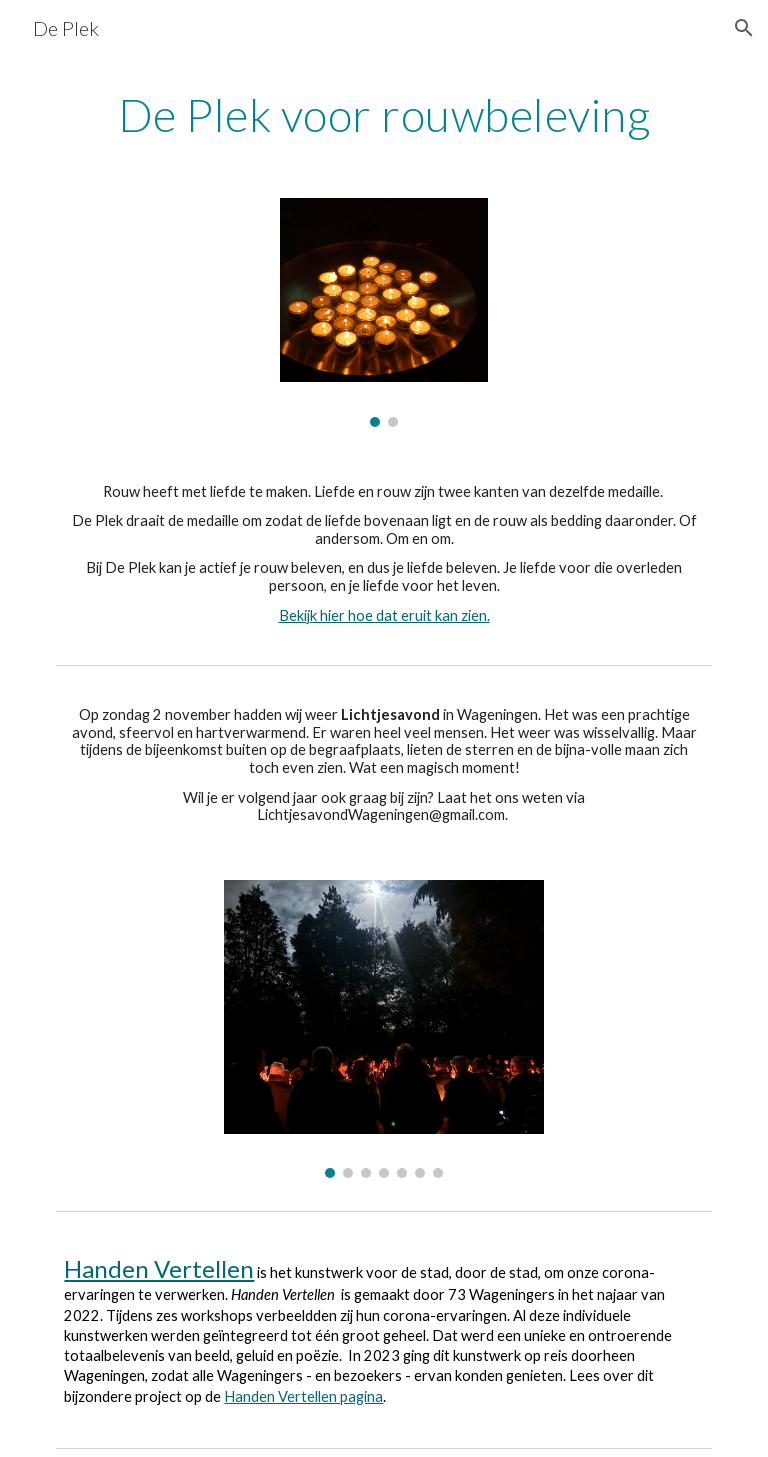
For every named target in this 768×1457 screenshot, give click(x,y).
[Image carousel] (383, 312)
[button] (744, 28)
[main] (383, 115)
